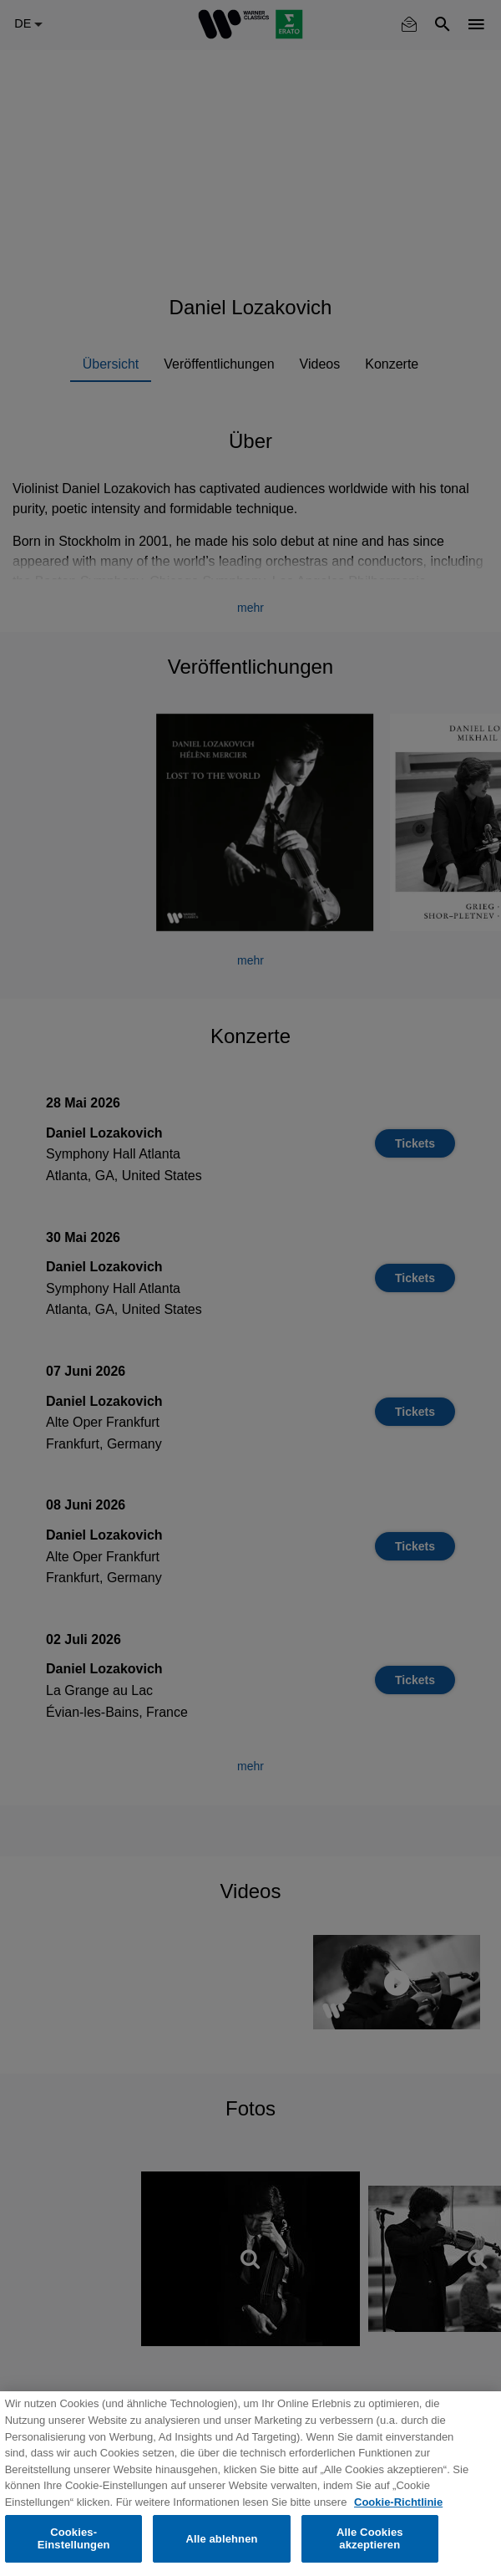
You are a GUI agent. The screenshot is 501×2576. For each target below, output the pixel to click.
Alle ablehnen (221, 2539)
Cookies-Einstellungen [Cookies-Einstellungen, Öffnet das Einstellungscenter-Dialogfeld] (74, 2539)
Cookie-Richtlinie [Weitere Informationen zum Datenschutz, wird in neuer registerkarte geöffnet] (398, 2502)
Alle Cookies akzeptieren (370, 2539)
